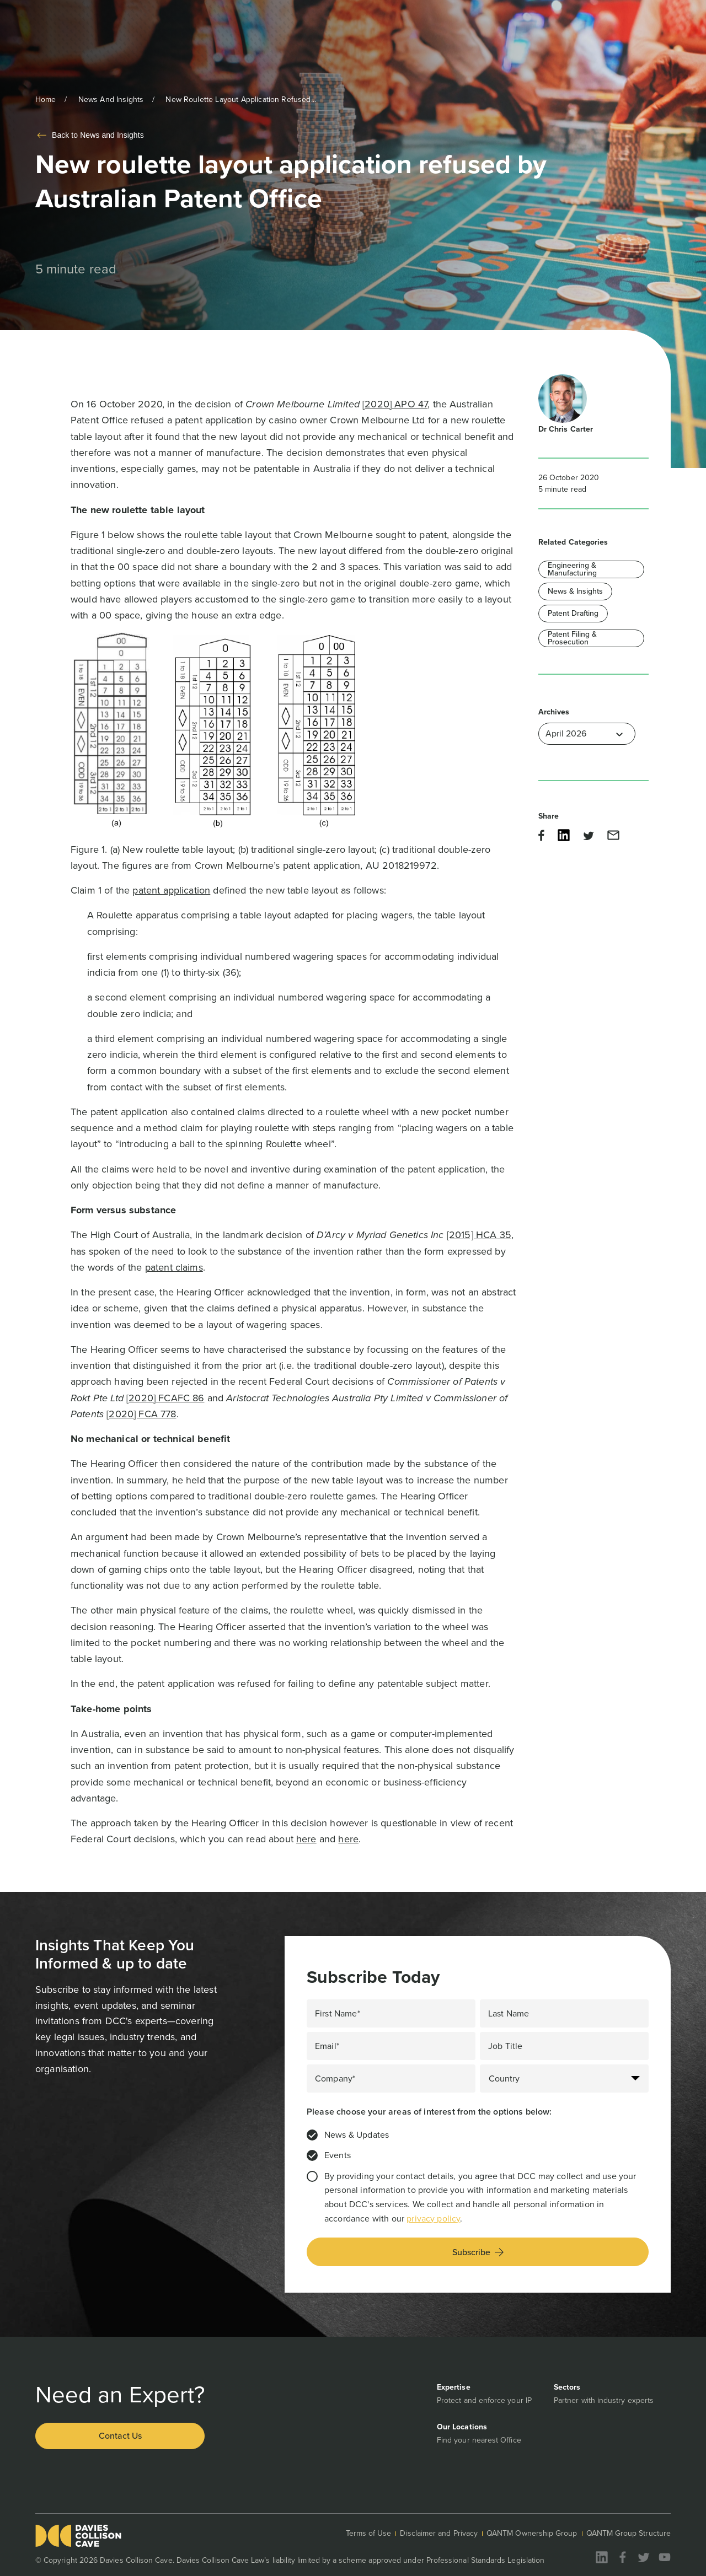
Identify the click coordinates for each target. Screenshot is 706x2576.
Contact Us (120, 2435)
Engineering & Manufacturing (572, 569)
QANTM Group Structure (628, 2533)
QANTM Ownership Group (531, 2533)
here (306, 1839)
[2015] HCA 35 (479, 1235)
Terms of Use (369, 2533)
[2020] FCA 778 (141, 1414)
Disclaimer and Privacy (439, 2533)
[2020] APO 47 (394, 404)
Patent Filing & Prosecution (572, 638)
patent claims (174, 1267)
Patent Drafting (573, 613)
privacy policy (433, 2218)
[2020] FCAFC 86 (165, 1398)
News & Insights (575, 591)
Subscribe (478, 2252)
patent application (171, 890)
